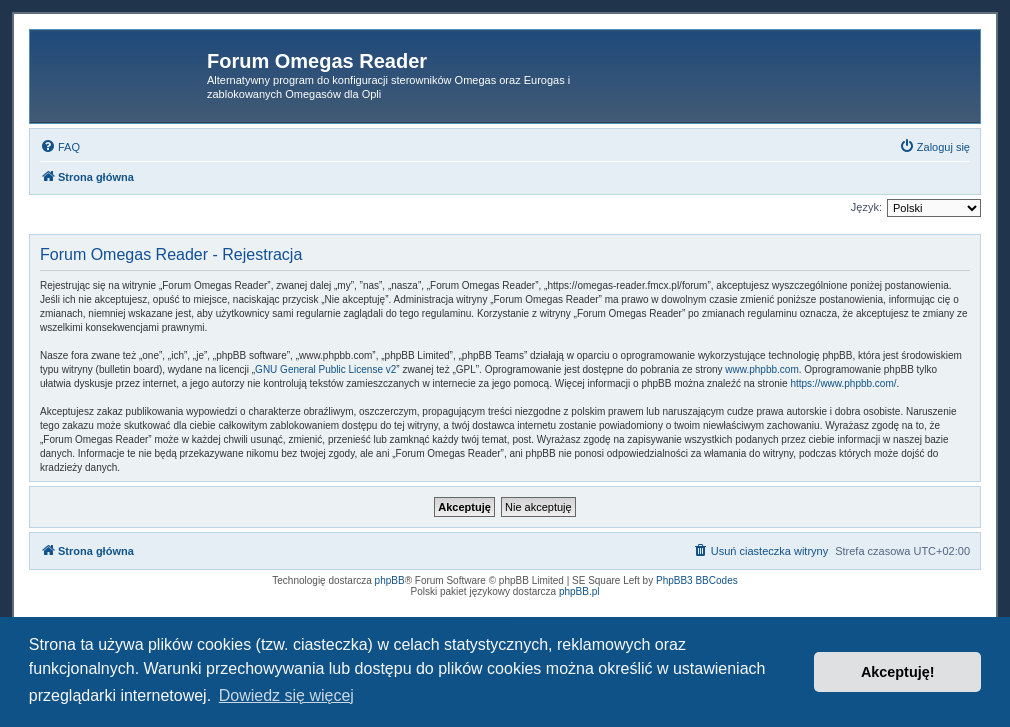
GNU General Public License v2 (325, 369)
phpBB (390, 580)
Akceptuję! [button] (898, 672)
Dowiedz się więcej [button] (286, 695)
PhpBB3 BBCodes (697, 580)
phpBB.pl (579, 591)
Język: (866, 207)
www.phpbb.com (761, 369)
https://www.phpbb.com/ (843, 383)
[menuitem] (60, 147)
